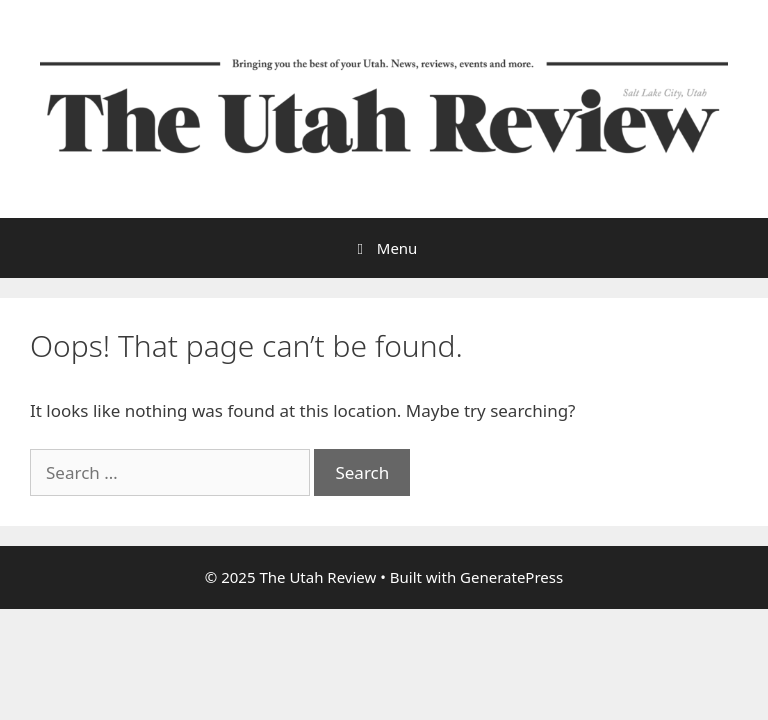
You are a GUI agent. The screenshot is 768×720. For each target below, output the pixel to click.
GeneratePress (511, 577)
